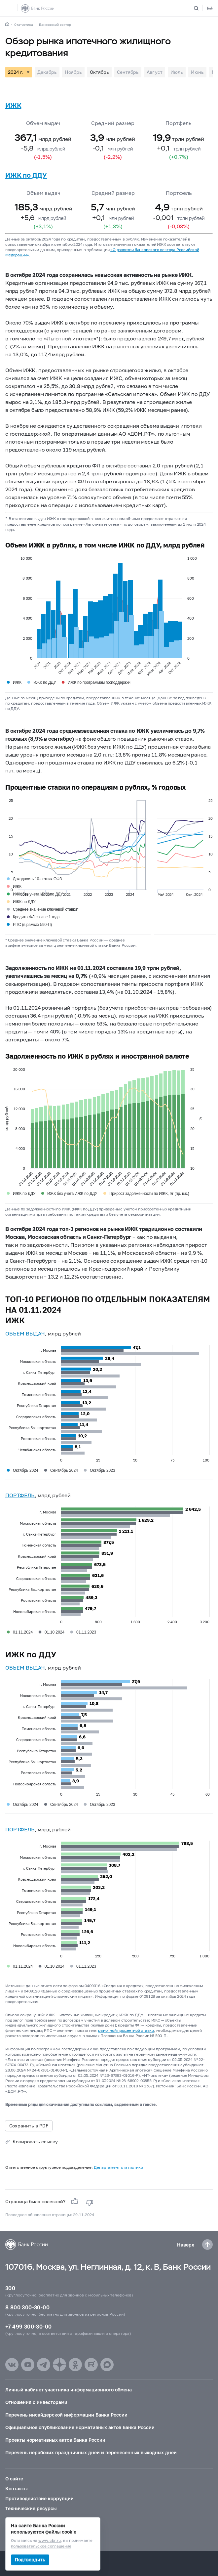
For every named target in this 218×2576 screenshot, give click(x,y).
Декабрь (47, 72)
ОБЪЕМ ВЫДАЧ (25, 1333)
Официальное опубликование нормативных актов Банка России (80, 2427)
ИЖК (13, 105)
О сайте (14, 2478)
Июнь (197, 72)
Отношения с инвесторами (36, 2402)
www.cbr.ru (49, 2540)
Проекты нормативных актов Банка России (55, 2440)
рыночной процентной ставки (126, 2030)
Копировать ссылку (35, 2141)
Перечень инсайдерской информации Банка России (66, 2415)
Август (155, 72)
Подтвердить (30, 2559)
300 (10, 2288)
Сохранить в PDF (28, 2125)
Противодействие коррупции (39, 2498)
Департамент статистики (118, 2167)
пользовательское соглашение (41, 2546)
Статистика (23, 24)
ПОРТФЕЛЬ (20, 1495)
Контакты (16, 2488)
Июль (176, 72)
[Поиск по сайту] (200, 8)
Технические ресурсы (30, 2508)
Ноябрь (73, 72)
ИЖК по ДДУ (26, 175)
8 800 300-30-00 (27, 2307)
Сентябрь (128, 72)
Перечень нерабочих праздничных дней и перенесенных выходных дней (91, 2452)
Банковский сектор (55, 24)
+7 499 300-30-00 (28, 2326)
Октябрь (99, 72)
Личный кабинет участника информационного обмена (68, 2389)
